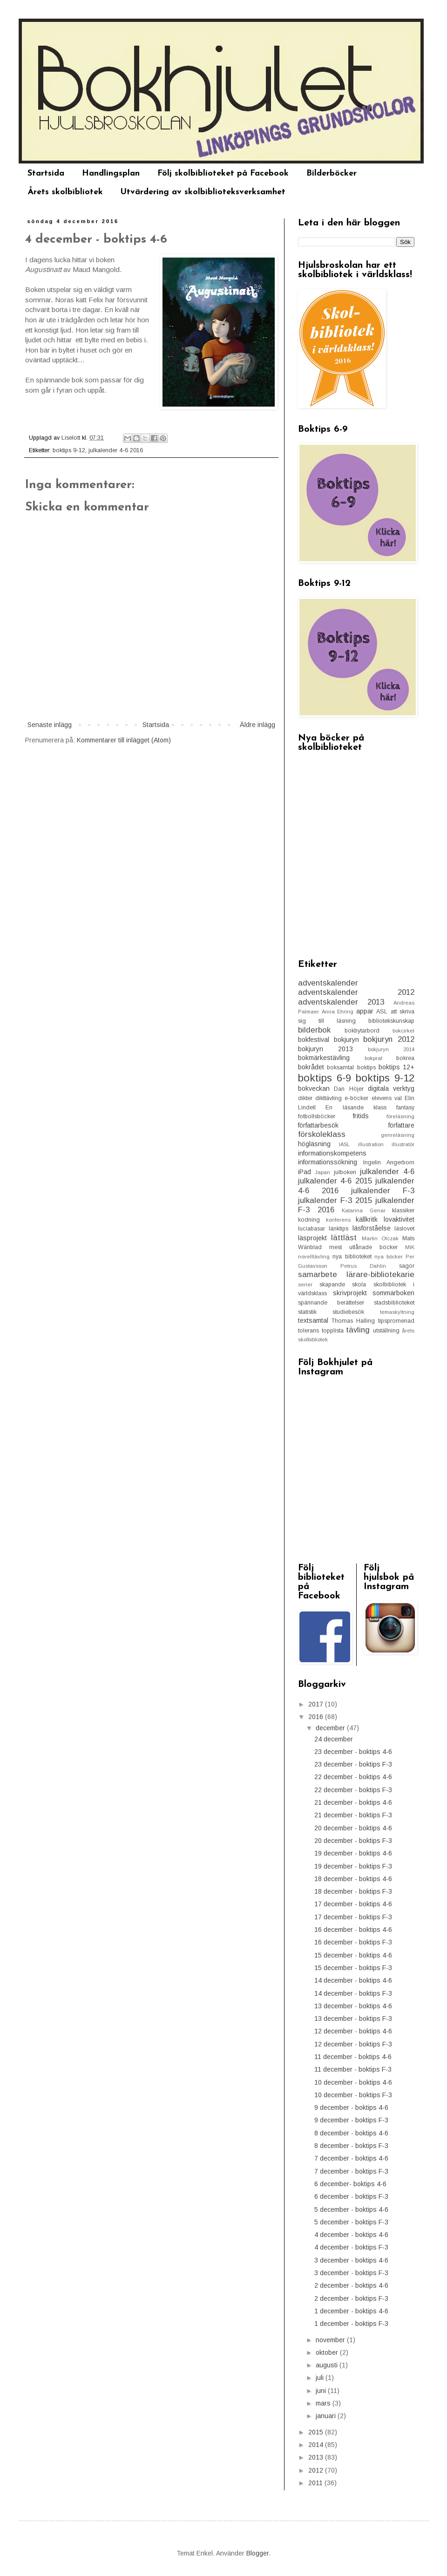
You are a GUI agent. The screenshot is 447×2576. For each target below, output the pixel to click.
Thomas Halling (353, 1321)
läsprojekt (312, 1238)
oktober (328, 2352)
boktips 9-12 (69, 450)
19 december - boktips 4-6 (353, 1853)
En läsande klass (355, 1107)
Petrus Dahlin (363, 1266)
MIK (409, 1247)
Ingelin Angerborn (388, 1162)
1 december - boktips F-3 (351, 2323)
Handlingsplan (111, 173)
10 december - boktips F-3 (353, 2095)
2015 (316, 2432)
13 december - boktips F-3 (353, 2018)
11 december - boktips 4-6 (353, 2056)
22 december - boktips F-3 (353, 1790)
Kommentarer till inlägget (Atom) (124, 740)
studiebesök (348, 1312)
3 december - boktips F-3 (351, 2273)
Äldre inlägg (257, 724)
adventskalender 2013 (341, 1002)
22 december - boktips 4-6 (353, 1777)
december (331, 1728)
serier (305, 1284)
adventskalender (328, 983)
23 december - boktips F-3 (353, 1764)
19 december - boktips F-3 (353, 1866)
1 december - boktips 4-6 (351, 2311)
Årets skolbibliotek (65, 192)
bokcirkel (403, 1030)
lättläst (344, 1237)
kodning (309, 1220)
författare (401, 1125)
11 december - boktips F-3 (353, 2069)
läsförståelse (371, 1228)
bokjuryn (346, 1039)
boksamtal (340, 1067)
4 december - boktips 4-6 (351, 2234)
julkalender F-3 (382, 1190)
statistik (307, 1312)
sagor (406, 1266)
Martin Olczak (380, 1238)
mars (324, 2403)
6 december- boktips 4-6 (350, 2184)
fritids (361, 1116)
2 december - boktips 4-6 (351, 2285)
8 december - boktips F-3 (351, 2145)
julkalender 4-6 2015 (335, 1180)
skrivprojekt (350, 1293)
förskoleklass (321, 1134)
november (331, 2340)
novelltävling (314, 1256)
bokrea (405, 1058)
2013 (316, 2457)
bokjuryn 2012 (388, 1039)
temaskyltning (397, 1312)
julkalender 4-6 (387, 1171)
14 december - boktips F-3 (353, 1993)
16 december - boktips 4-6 (353, 1929)
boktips (366, 1067)
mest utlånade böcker (363, 1247)
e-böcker (356, 1098)
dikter (305, 1098)
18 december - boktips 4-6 (353, 1879)
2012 (316, 2470)
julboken (345, 1172)
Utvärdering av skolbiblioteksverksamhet (203, 192)
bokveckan (314, 1088)
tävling (358, 1329)
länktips (338, 1228)
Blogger (257, 2553)
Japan (322, 1172)
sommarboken (393, 1293)
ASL (381, 1011)
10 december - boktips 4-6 (353, 2082)
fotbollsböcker (316, 1116)
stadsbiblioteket (394, 1302)
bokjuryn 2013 (325, 1049)
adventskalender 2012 (356, 992)
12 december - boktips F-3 (353, 2044)
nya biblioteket (352, 1256)
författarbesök (318, 1125)
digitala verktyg (391, 1088)
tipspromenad (396, 1321)
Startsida (45, 173)
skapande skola (342, 1284)
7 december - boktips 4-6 (351, 2158)
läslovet (404, 1228)
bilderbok (314, 1030)
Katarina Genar (364, 1210)
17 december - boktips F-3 (353, 1917)
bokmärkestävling (324, 1057)
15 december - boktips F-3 (353, 1967)
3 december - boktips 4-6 (351, 2260)
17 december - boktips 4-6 (353, 1904)
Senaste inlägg (49, 724)
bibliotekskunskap (391, 1021)
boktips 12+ (396, 1067)
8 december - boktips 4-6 (351, 2133)
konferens (338, 1220)
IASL (344, 1144)
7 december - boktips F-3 (351, 2171)
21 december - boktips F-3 (353, 1815)
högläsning (314, 1144)
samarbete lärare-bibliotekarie (356, 1274)
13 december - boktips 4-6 (353, 2006)
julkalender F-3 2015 (335, 1200)
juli (320, 2377)
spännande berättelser (331, 1302)
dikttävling (328, 1098)
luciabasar (311, 1228)
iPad (304, 1172)
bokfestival (313, 1039)
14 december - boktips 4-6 (353, 1980)
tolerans (308, 1330)
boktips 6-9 (324, 1078)
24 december (333, 1739)
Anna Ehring (338, 1011)
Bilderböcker (331, 173)
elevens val (387, 1098)
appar (364, 1011)
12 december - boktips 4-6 (353, 2031)
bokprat (373, 1058)
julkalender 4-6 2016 (115, 450)
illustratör (403, 1144)
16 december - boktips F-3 (353, 1942)
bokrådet (311, 1067)
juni (322, 2390)
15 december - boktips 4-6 (353, 1955)
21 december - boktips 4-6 (353, 1802)
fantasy (405, 1107)
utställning (386, 1330)
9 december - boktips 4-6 (351, 2107)
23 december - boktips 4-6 (353, 1751)
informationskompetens (332, 1153)
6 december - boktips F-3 (351, 2196)
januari (327, 2416)
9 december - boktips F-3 (351, 2120)
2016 (316, 1716)
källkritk (367, 1219)
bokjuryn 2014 (391, 1049)
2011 (316, 2483)
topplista (333, 1330)
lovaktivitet (399, 1219)
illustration (371, 1144)
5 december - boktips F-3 (351, 2222)
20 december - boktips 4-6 (353, 1828)
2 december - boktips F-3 (351, 2298)
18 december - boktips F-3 (353, 1891)
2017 (316, 1704)
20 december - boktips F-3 (353, 1840)
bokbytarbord (362, 1030)
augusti (327, 2365)
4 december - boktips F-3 (351, 2247)
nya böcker (388, 1256)
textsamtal (313, 1320)
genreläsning (397, 1135)
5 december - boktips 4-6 (351, 2209)
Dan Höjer (348, 1089)
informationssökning (327, 1162)
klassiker (403, 1210)
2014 (316, 2444)
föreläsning (400, 1116)
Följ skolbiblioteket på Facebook (223, 173)
